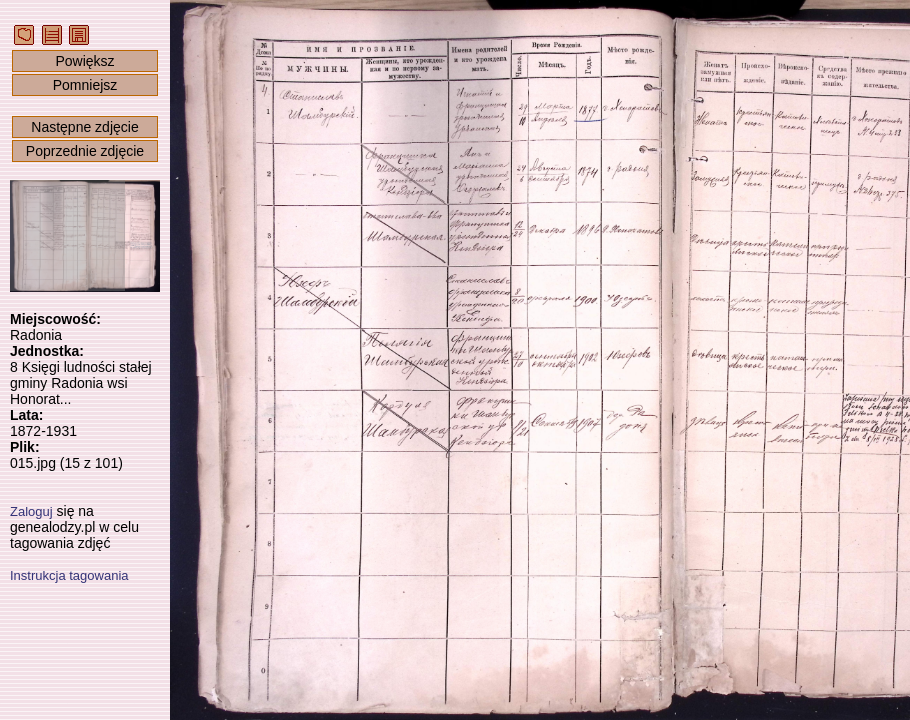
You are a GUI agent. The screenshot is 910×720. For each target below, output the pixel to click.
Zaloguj (31, 511)
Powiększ (84, 61)
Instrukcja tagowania (69, 575)
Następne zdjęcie (84, 127)
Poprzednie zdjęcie (85, 151)
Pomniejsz (85, 85)
